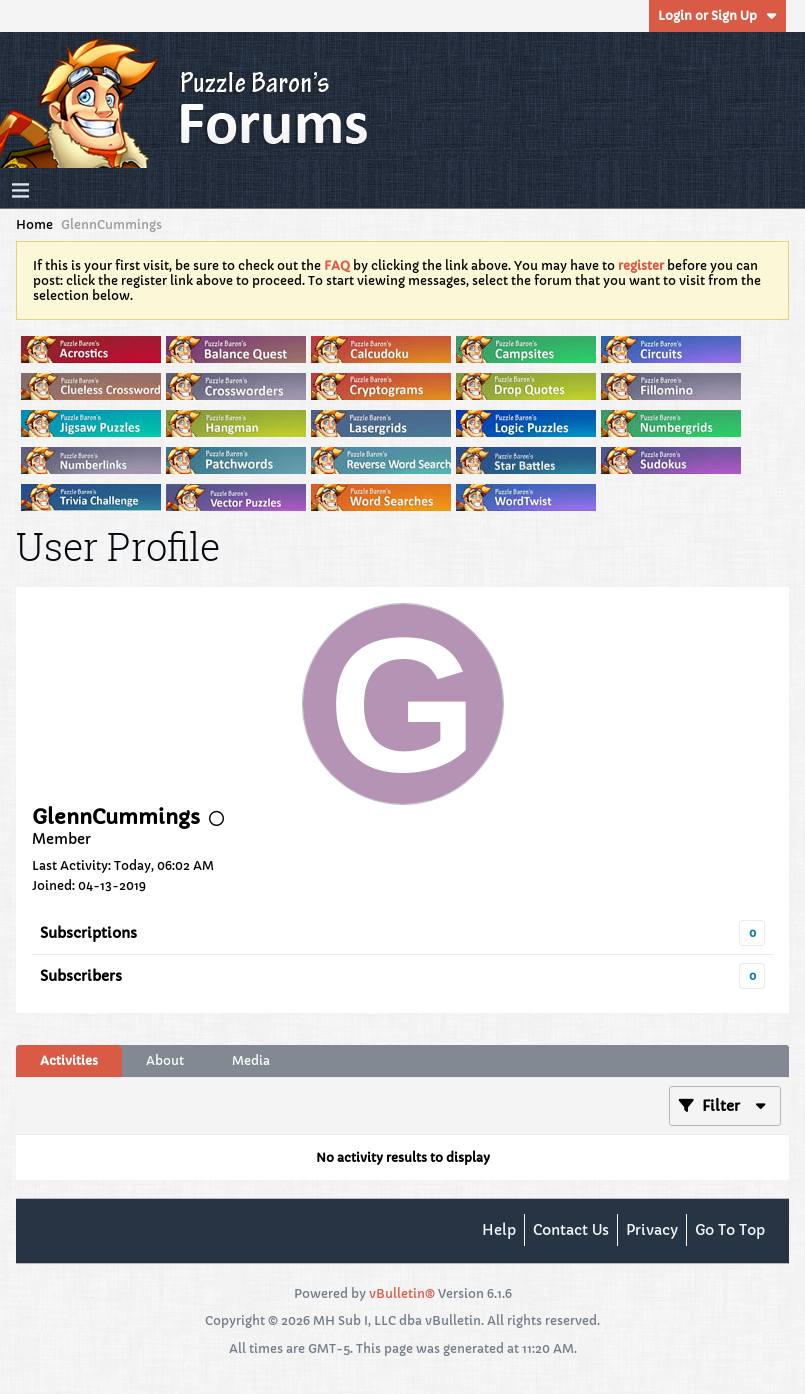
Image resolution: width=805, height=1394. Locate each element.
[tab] (69, 1061)
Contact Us (571, 1230)
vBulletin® (402, 1293)
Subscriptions (88, 933)
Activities (69, 1060)
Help (499, 1230)
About (165, 1060)
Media (251, 1060)
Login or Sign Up (717, 15)
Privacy (652, 1230)
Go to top (730, 1230)
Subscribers (81, 976)
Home (34, 224)
